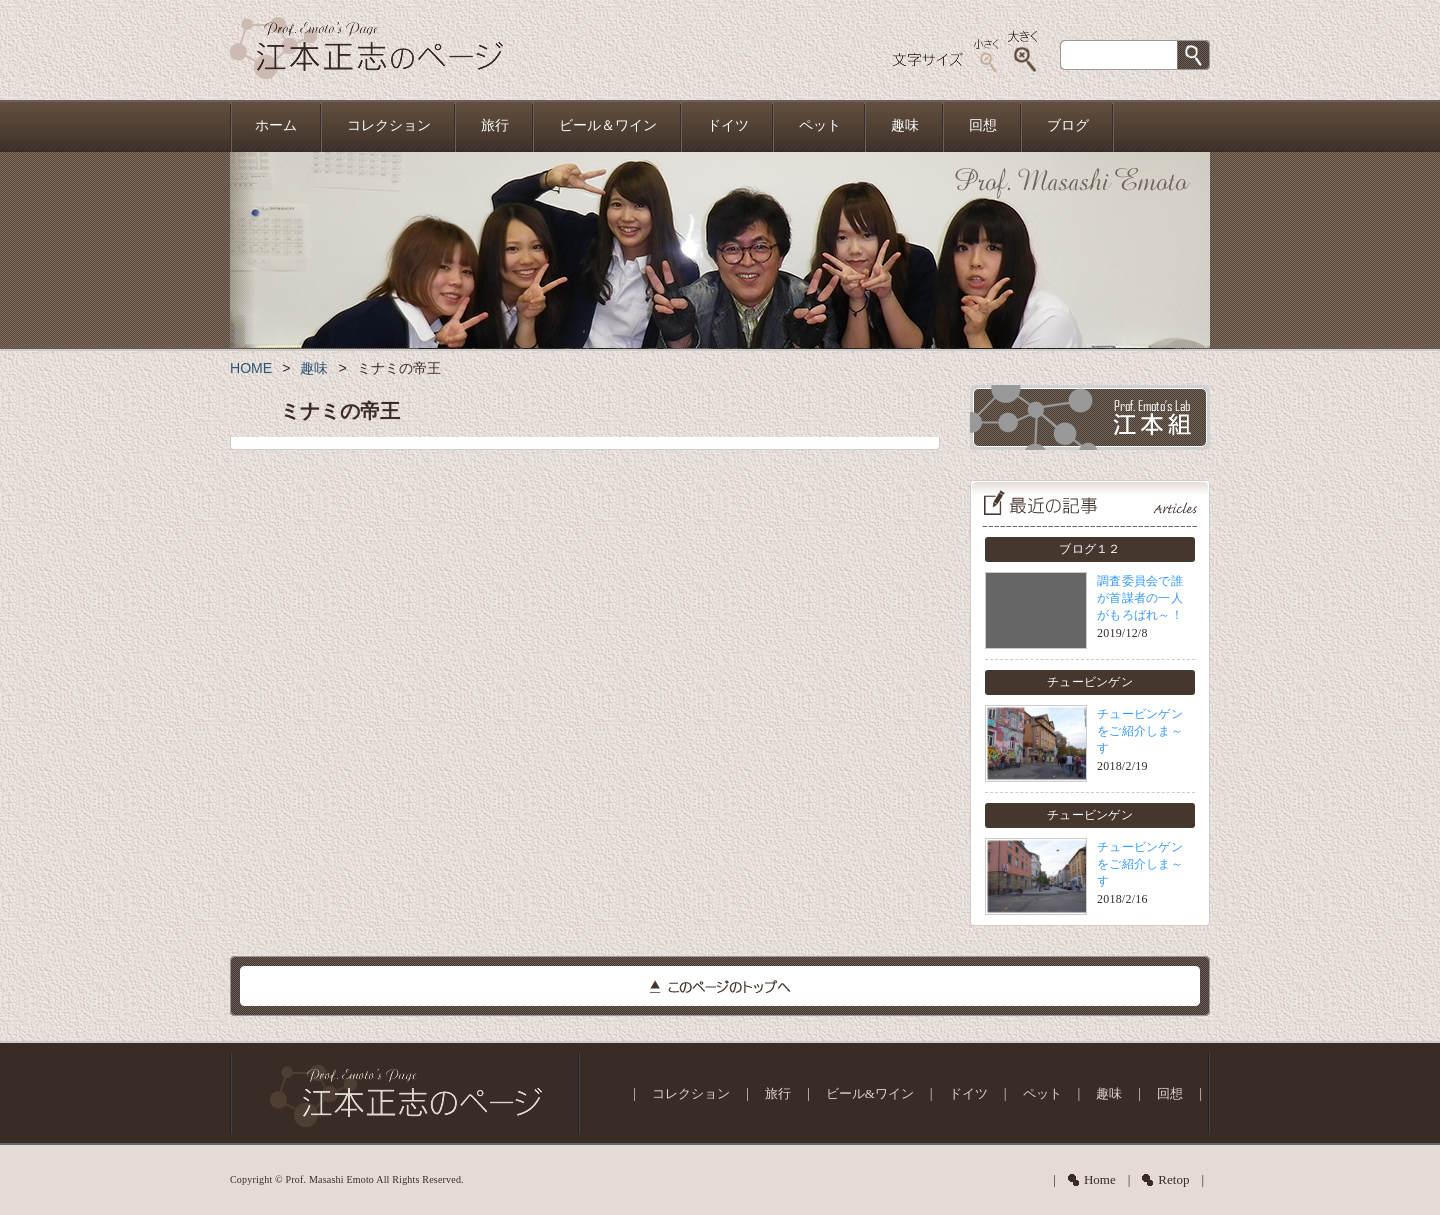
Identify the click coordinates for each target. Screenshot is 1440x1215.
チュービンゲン (1090, 682)
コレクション (389, 125)
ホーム (276, 125)
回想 (983, 125)
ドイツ (728, 125)
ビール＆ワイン (608, 125)
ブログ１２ (1089, 549)
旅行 (495, 125)
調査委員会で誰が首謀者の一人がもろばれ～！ (1140, 598)
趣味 (905, 125)
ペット (820, 125)
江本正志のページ (366, 50)
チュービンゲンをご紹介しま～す (1140, 731)
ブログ (1068, 125)
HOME (251, 368)
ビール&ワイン (870, 1093)
